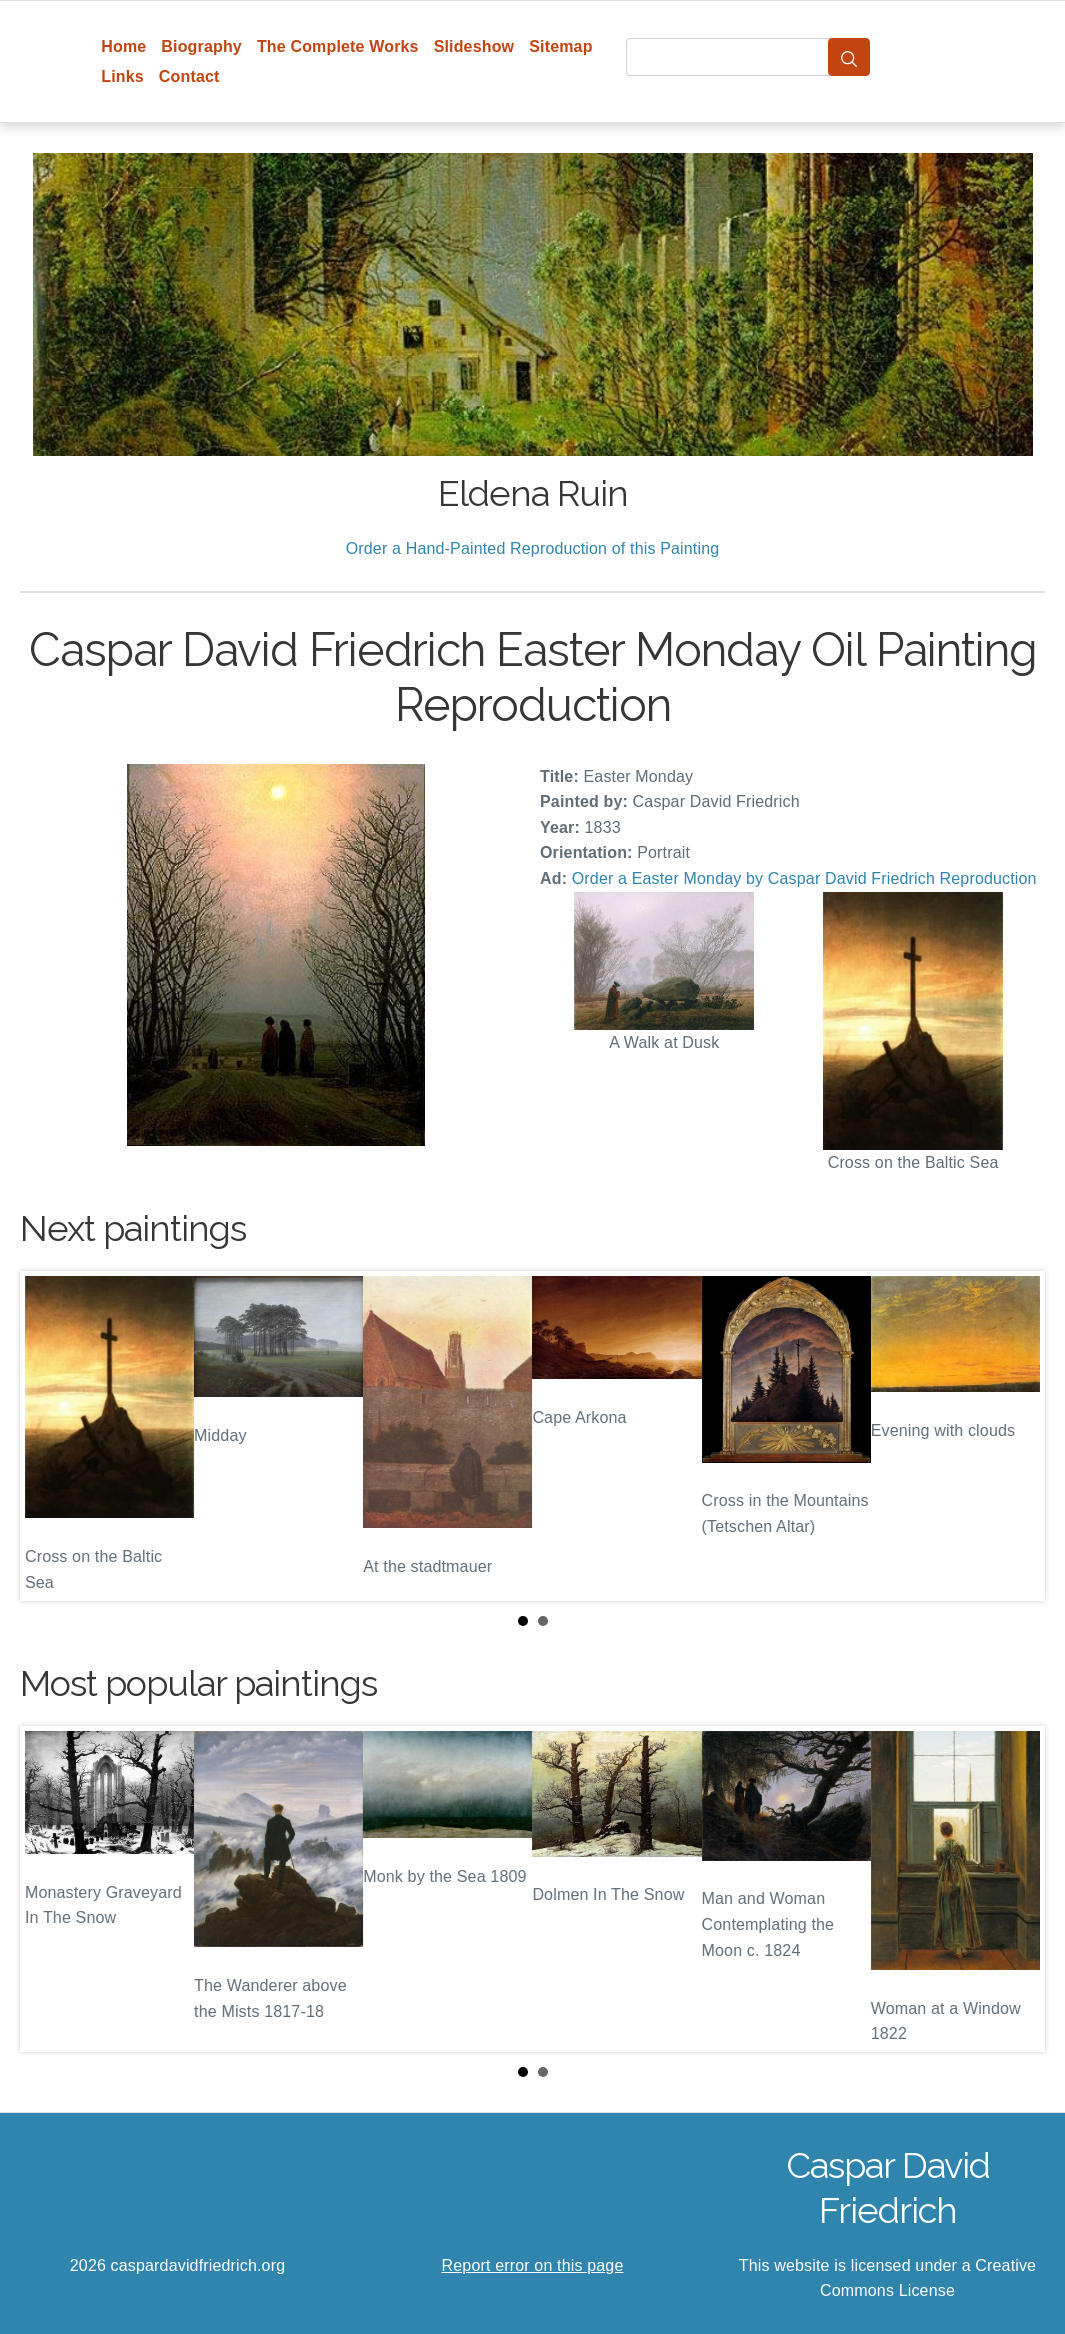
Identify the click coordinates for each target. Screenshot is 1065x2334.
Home (123, 46)
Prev (51, 1436)
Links (122, 76)
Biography (201, 46)
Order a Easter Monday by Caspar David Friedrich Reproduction (804, 878)
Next (1014, 1436)
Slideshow (474, 46)
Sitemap (560, 46)
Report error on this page (533, 2265)
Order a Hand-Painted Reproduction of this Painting (533, 548)
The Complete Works (338, 46)
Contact (189, 76)
